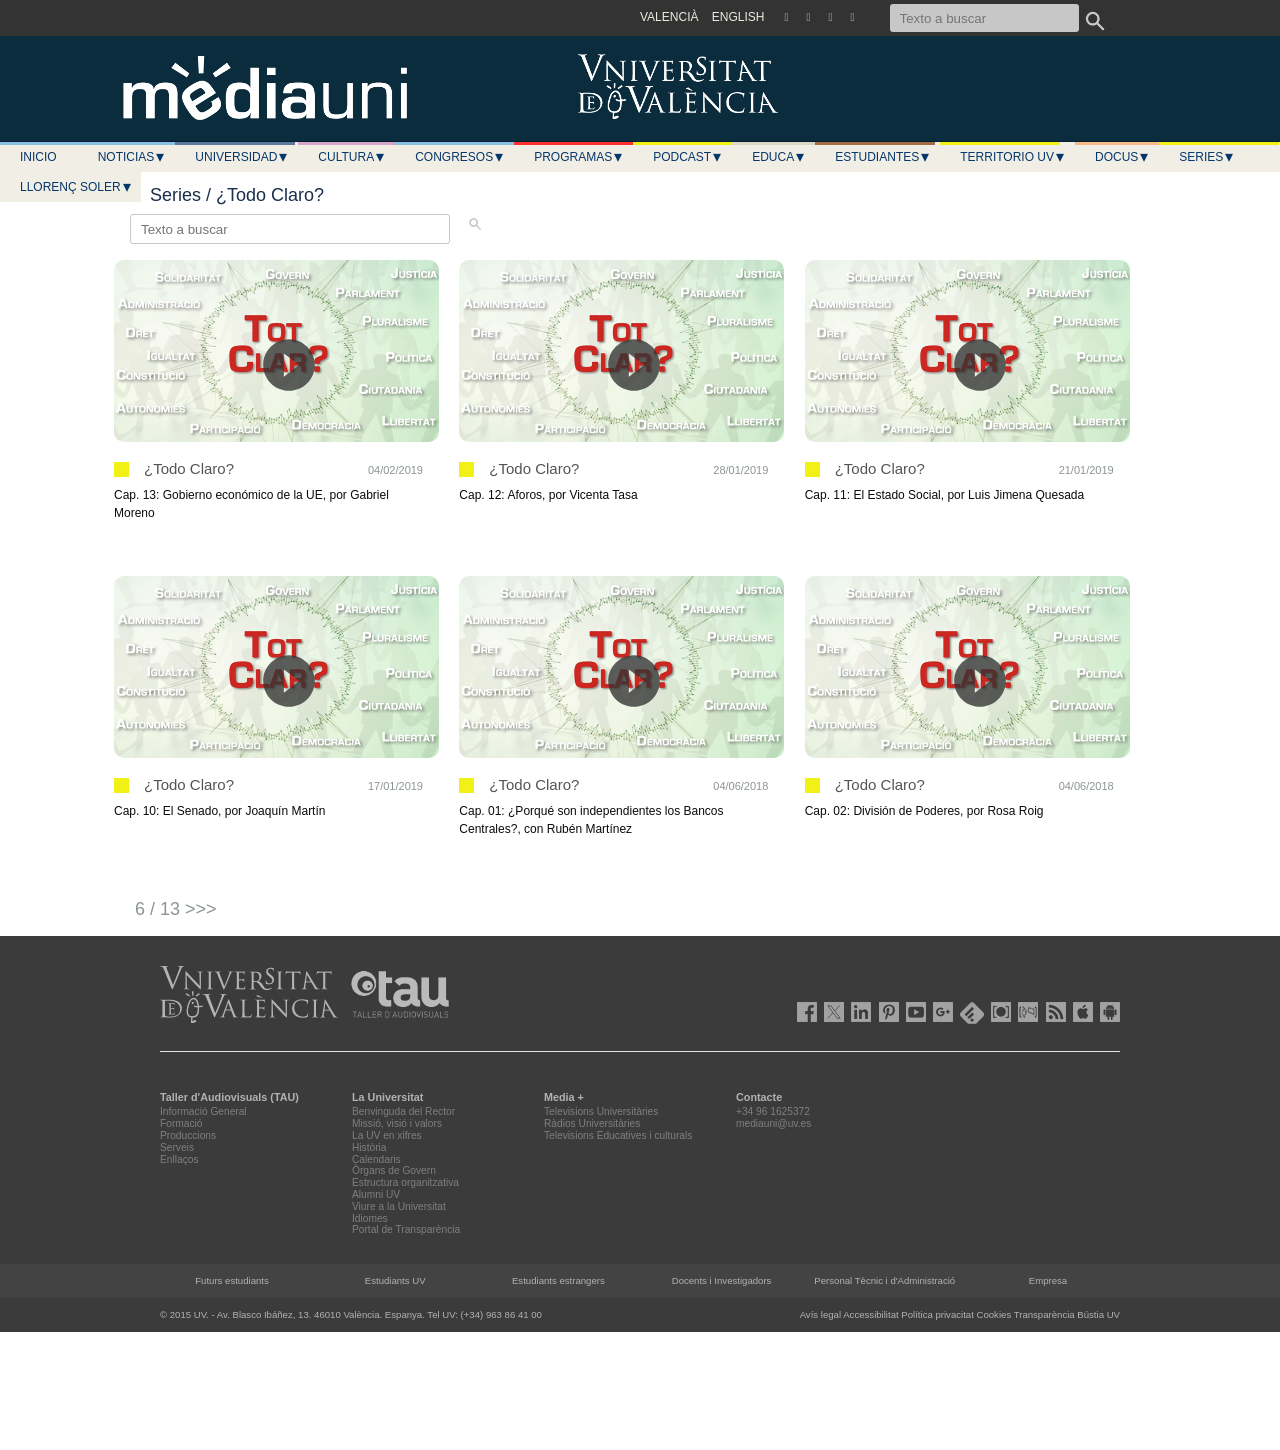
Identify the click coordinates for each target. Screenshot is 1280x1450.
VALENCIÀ (669, 17)
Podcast (688, 157)
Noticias (132, 157)
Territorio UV (1013, 157)
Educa (779, 157)
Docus (1122, 157)
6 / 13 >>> (176, 909)
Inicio (38, 157)
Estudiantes (883, 157)
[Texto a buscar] (984, 18)
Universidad (242, 157)
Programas (579, 157)
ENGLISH (738, 17)
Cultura (352, 157)
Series (1207, 157)
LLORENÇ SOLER (76, 187)
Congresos (460, 157)
